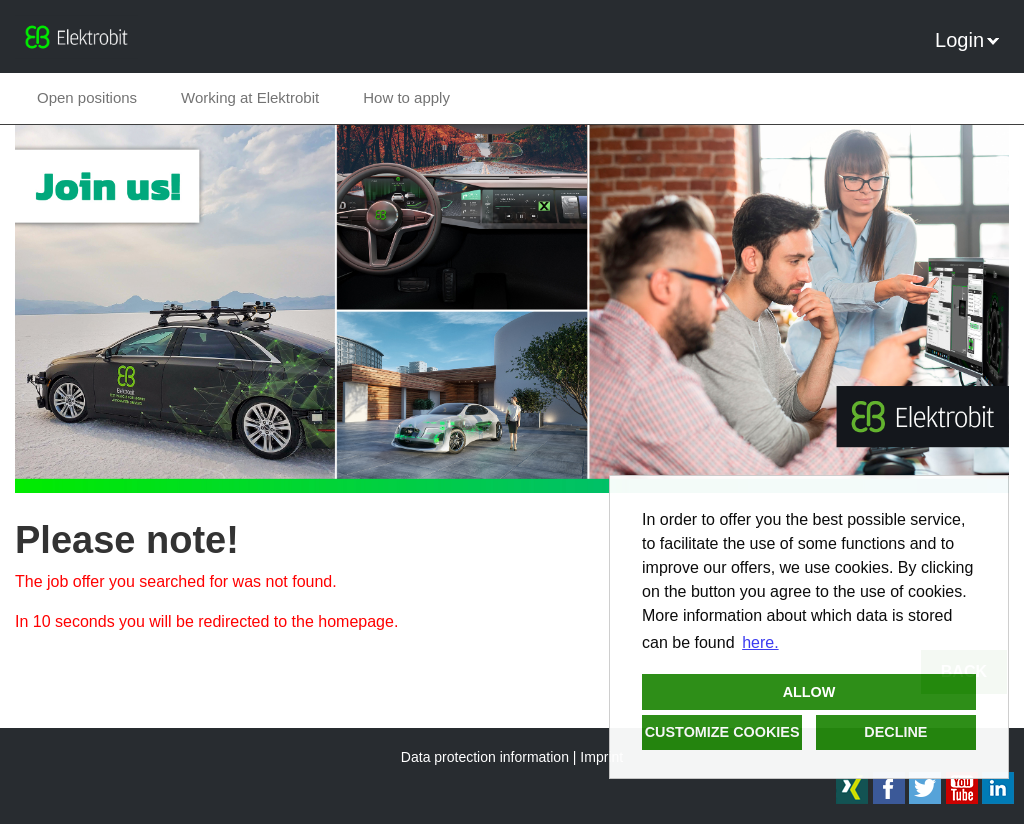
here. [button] (760, 642)
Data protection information (485, 757)
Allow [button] (809, 692)
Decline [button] (895, 732)
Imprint (601, 757)
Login (967, 40)
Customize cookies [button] (722, 732)
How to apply (406, 97)
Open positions (87, 97)
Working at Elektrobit (250, 97)
